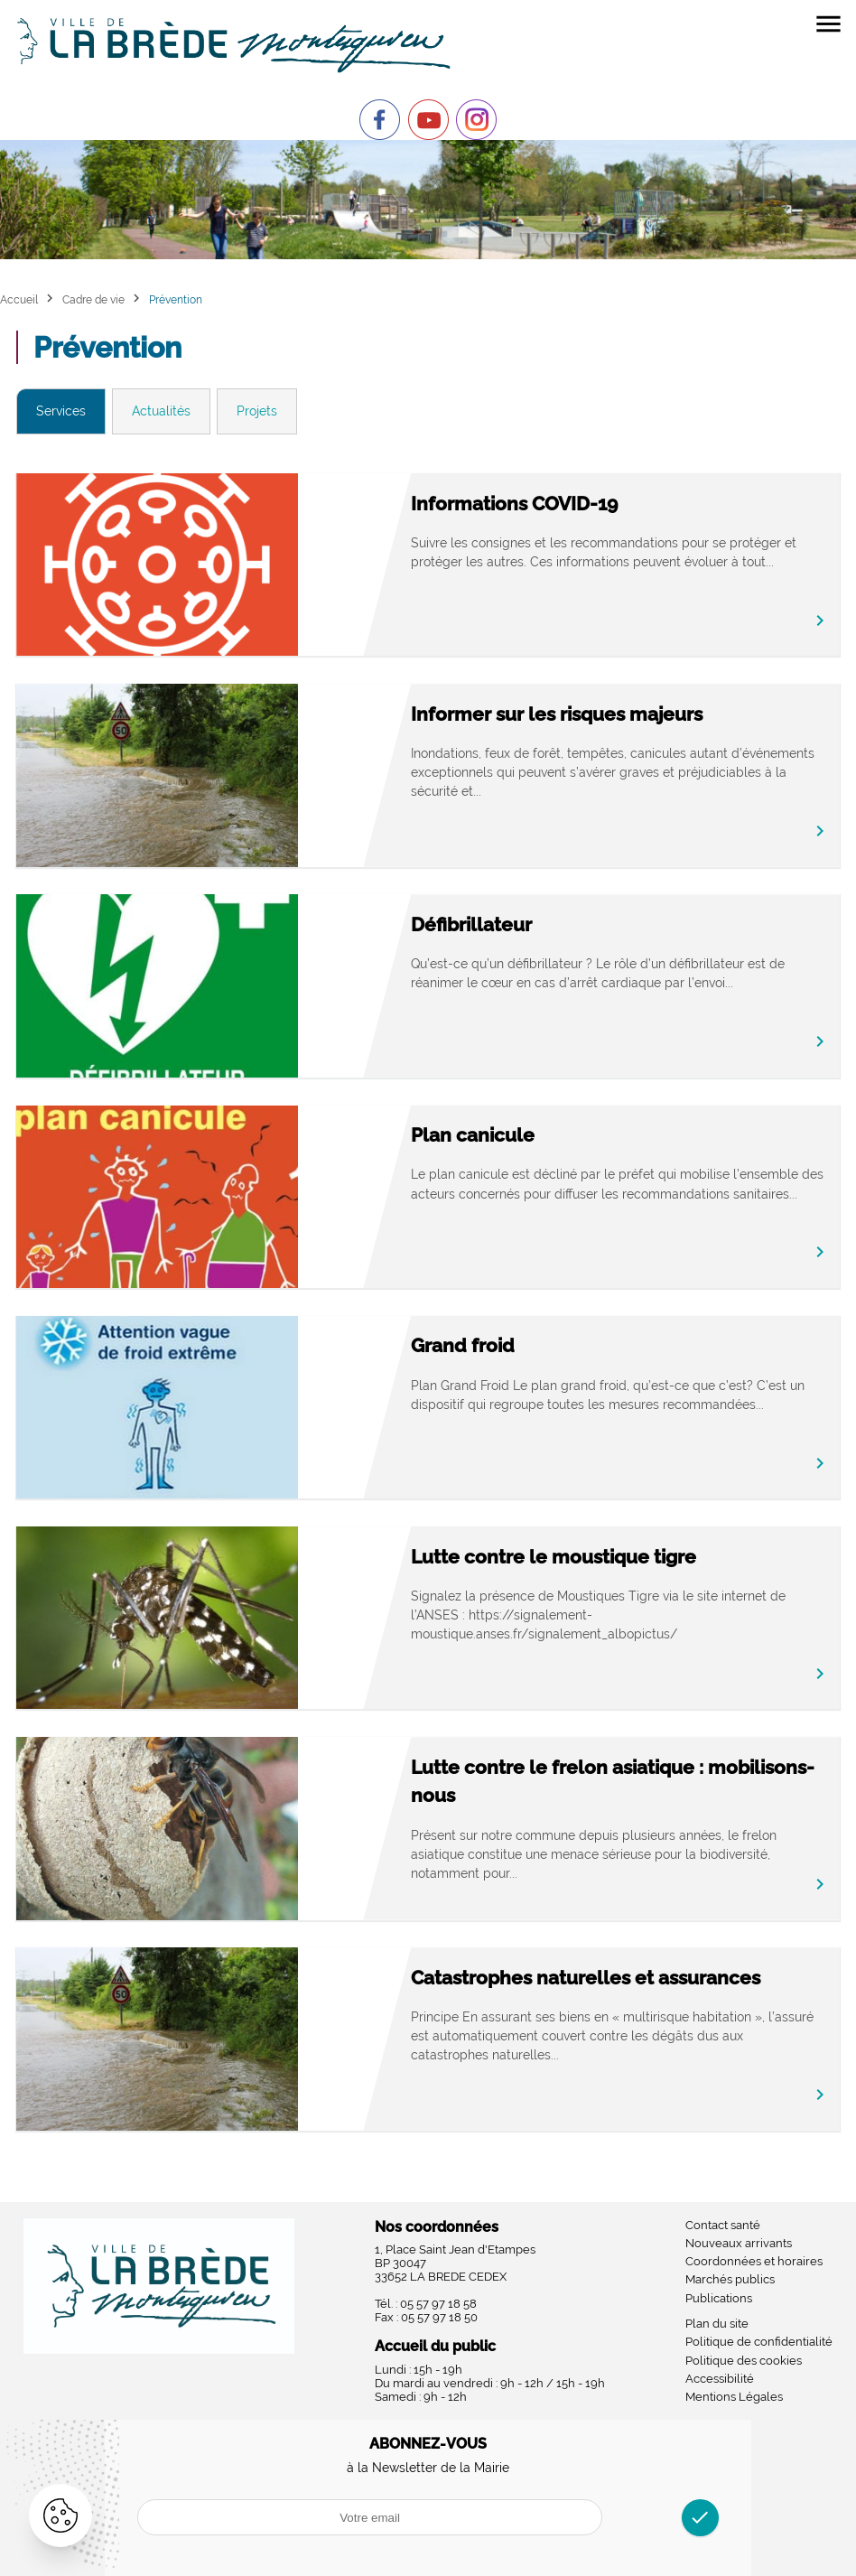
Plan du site (717, 2323)
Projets (257, 411)
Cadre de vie (93, 299)
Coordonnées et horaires (754, 2261)
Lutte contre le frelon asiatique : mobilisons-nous (612, 1781)
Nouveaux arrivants (738, 2243)
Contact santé (722, 2225)
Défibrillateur (471, 924)
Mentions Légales (734, 2396)
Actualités (161, 411)
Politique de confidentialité (759, 2341)
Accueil (19, 299)
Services (61, 411)
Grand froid (463, 1345)
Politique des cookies (743, 2360)
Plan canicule (473, 1135)
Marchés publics (730, 2279)
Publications (718, 2298)
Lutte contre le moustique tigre (553, 1556)
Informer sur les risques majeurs (556, 714)
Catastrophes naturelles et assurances (585, 1977)
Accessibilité (719, 2378)
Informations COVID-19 (514, 503)
